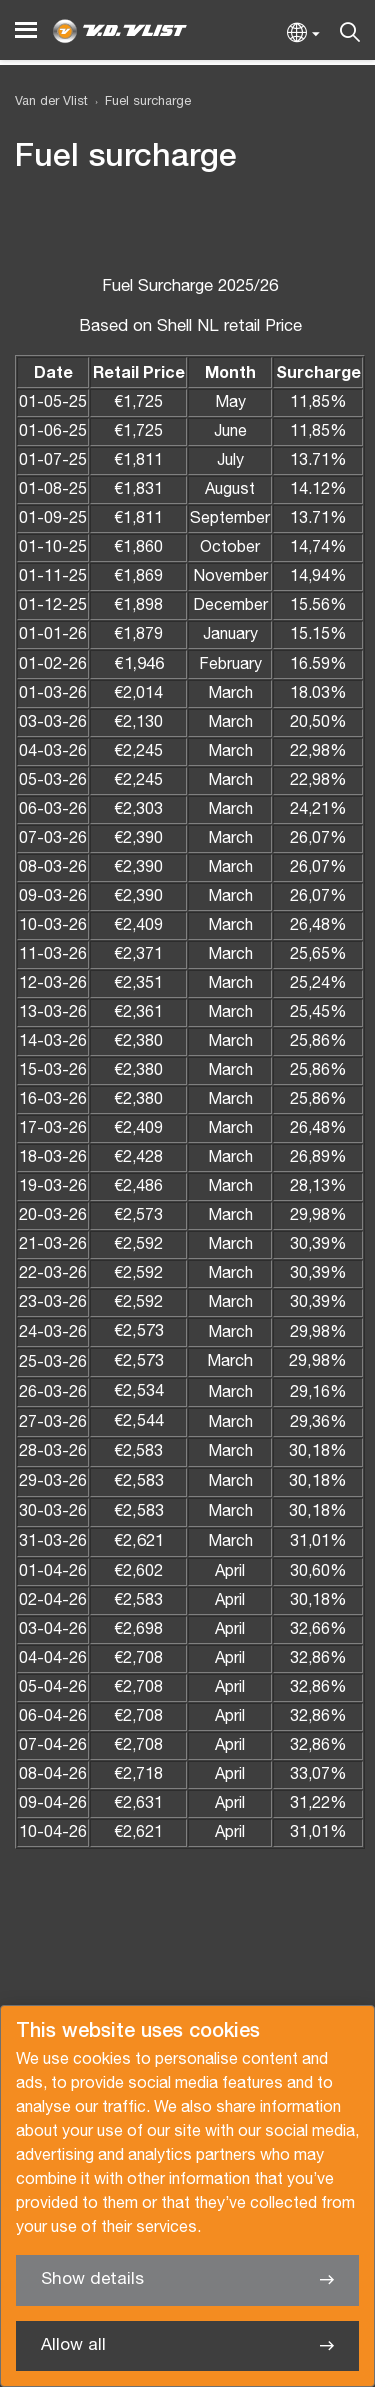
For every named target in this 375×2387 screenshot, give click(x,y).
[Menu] (26, 30)
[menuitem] (139, 102)
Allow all (73, 2345)
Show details (92, 2279)
